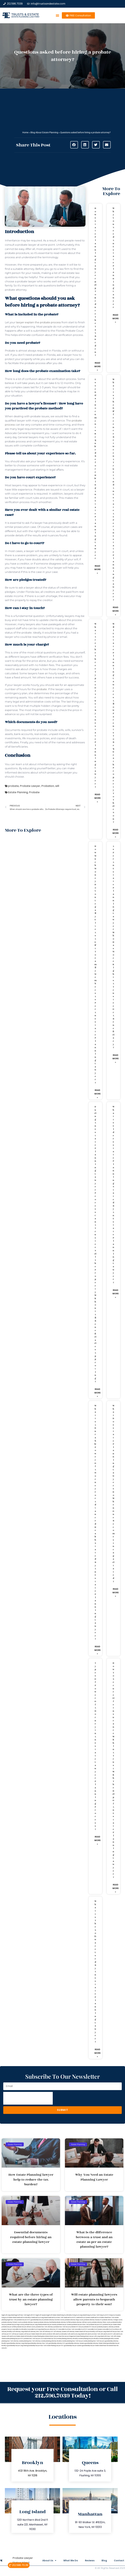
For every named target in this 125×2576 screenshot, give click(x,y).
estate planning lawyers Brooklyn (89, 2338)
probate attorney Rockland (46, 2322)
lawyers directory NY (51, 2329)
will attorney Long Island (20, 2331)
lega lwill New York (20, 2315)
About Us (45, 2560)
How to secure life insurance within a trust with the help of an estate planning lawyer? (113, 1770)
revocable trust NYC (81, 2329)
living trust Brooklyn (66, 2315)
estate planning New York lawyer (72, 2341)
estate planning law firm (25, 16)
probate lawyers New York (80, 2324)
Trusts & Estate (25, 14)
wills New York (108, 2336)
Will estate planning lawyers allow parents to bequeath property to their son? (113, 723)
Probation (47, 786)
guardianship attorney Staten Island (95, 2343)
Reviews (87, 2560)
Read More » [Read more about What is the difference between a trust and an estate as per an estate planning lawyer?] (115, 611)
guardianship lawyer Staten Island (92, 2346)
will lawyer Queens (18, 2334)
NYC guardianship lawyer (35, 2320)
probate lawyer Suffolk (9, 2327)
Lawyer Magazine (69, 2336)
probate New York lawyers (32, 2338)
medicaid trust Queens (83, 2317)
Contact (119, 2560)
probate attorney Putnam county (12, 2322)
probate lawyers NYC (96, 2324)
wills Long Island (99, 2336)
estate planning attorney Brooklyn (52, 2341)
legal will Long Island (8, 2315)
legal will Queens (41, 2315)
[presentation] (28, 2098)
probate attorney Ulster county (101, 2322)
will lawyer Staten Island (31, 2334)
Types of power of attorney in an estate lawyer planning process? (95, 1746)
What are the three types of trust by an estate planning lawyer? (95, 705)
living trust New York (92, 2315)
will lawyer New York (116, 2331)
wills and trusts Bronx (45, 2334)
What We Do (67, 2560)
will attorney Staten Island (75, 2331)
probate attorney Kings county (74, 2320)
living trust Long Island (79, 2315)
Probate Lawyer (30, 786)
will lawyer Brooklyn (89, 2331)
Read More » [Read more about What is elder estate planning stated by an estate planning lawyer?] (115, 1294)
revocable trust (107, 2329)
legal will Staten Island (53, 2315)
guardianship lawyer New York (36, 2346)
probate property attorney (105, 2327)
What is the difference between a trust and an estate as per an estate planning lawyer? (113, 490)
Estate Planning (18, 792)
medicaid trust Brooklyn (23, 2317)
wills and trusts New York (92, 2334)
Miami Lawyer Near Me (57, 2336)
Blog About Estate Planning (44, 132)
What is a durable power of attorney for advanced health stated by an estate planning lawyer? (95, 1522)
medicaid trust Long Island (39, 2317)
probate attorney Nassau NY (93, 2320)
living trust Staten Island (9, 2317)
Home (25, 132)
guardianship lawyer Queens (73, 2346)
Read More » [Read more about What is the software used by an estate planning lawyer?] (97, 2053)
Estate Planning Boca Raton (41, 2336)
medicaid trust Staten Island (99, 2317)
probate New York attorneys (45, 2327)
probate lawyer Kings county (15, 2324)
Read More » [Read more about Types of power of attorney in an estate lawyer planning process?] (97, 1840)
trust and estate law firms (49, 2338)
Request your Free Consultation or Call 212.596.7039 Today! (62, 2392)
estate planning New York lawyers (93, 2341)
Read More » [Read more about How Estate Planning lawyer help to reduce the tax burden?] (97, 366)
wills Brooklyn (28, 2336)
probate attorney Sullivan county (81, 2322)
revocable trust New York (66, 2329)
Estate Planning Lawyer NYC (55, 2346)
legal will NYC (31, 2315)
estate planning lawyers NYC (14, 2338)
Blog (103, 2560)
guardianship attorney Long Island (17, 2343)
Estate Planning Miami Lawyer (85, 2336)
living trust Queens (115, 2315)
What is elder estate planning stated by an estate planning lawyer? (113, 1194)
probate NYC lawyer (76, 2327)
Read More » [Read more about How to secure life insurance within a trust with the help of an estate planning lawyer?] (115, 1888)
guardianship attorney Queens (75, 2343)
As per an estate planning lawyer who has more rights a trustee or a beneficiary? (113, 947)
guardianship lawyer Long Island (17, 2346)
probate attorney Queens (30, 2322)
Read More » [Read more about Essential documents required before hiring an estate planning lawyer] (97, 569)
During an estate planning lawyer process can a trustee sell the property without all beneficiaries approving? (95, 1244)
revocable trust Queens (95, 2329)
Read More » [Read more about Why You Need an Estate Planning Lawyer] (115, 318)
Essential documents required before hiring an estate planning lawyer (95, 469)
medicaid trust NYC (70, 2317)
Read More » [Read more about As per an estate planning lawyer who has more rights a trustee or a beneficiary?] (115, 1058)
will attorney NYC (47, 2331)
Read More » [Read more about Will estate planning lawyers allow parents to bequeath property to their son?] (115, 833)
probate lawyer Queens (64, 2324)
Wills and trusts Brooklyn (60, 2334)
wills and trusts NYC (106, 2334)
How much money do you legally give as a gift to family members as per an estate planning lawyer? (95, 964)
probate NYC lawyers (90, 2327)
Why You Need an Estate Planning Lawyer (113, 258)
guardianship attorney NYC (57, 2343)
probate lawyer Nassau (49, 2324)
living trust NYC (104, 2315)
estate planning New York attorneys (30, 2341)
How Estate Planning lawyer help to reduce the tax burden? (95, 282)
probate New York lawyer (62, 2327)
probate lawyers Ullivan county (25, 2327)
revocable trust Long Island (36, 2329)
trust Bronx (115, 2329)
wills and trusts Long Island (76, 2334)
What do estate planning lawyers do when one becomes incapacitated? (113, 1493)
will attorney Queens (60, 2331)
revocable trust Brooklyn (19, 2329)
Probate (34, 792)
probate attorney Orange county (112, 2320)
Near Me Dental (108, 2346)
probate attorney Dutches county (54, 2320)
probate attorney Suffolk (63, 2322)
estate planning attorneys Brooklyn (67, 2338)
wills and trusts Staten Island (15, 2336)
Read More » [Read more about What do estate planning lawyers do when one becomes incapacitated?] (115, 1592)
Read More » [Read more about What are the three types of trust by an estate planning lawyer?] (97, 798)
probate (42, 689)
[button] (57, 15)
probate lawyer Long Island (33, 2324)
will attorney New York (35, 2331)
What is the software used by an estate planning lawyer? (95, 1971)
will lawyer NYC (7, 2334)
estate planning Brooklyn (106, 2338)
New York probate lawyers (18, 2320)
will (57, 786)
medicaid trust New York (55, 2317)
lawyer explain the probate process (38, 322)
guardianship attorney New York (38, 2343)
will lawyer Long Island (103, 2331)
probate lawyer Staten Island (112, 2324)
